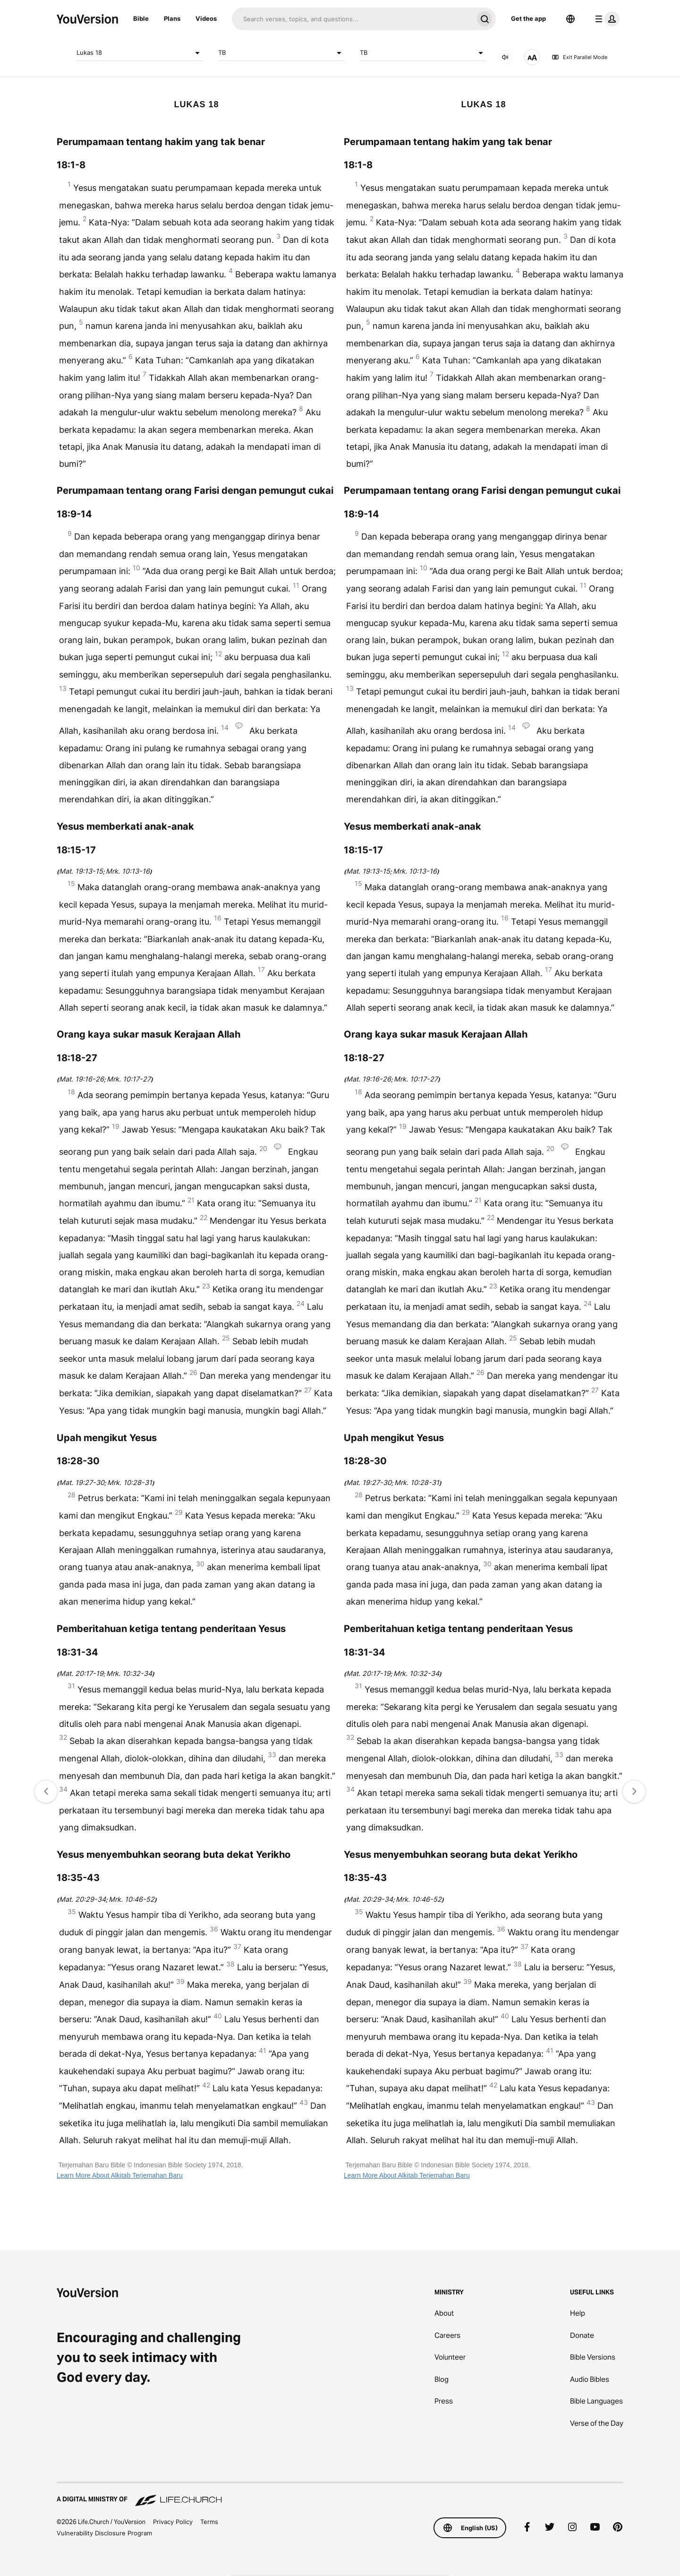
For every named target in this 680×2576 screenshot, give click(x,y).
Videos (206, 18)
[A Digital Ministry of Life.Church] (340, 2494)
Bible (141, 18)
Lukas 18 (139, 53)
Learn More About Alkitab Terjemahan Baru (120, 2175)
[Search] (352, 18)
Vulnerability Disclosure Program (104, 2533)
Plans (172, 18)
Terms (209, 2521)
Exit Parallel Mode (579, 57)
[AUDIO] (505, 57)
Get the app (528, 18)
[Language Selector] (570, 18)
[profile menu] (605, 18)
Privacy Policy (173, 2521)
